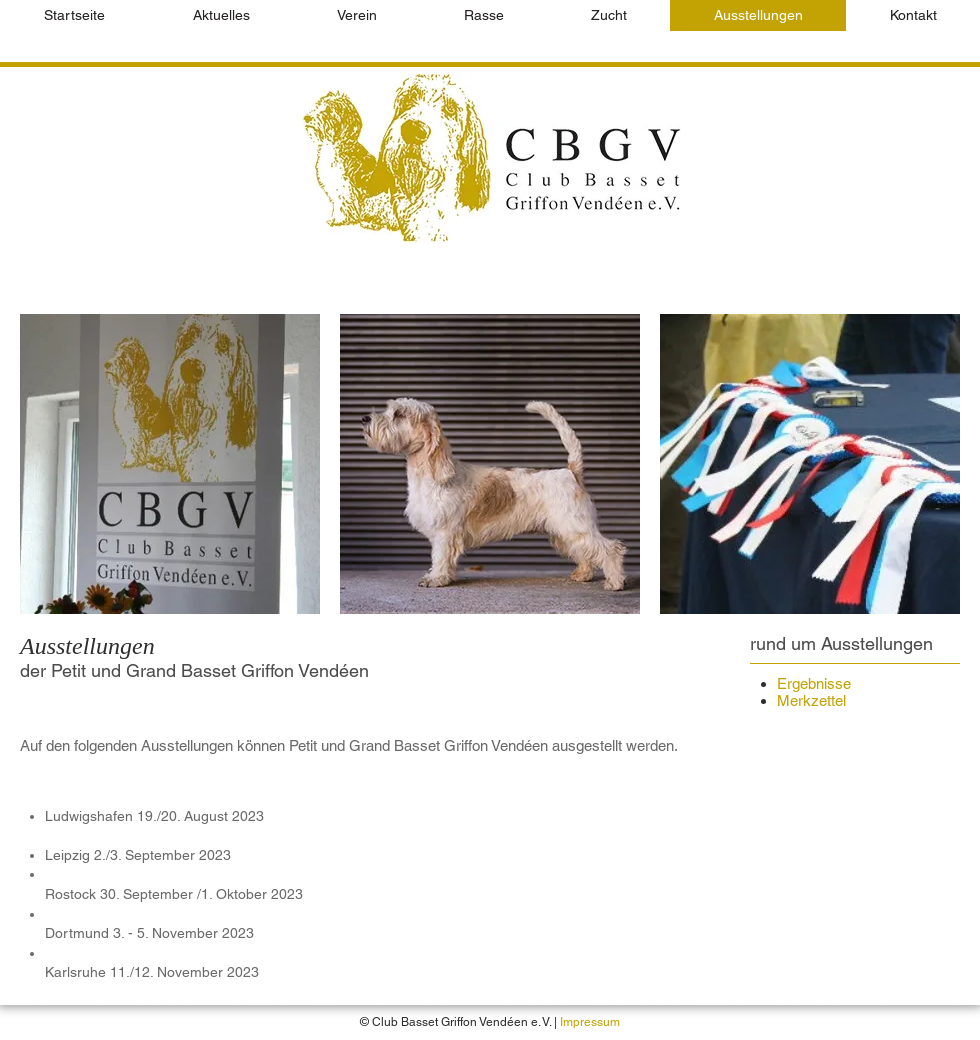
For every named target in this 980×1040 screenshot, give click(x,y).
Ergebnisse (814, 683)
